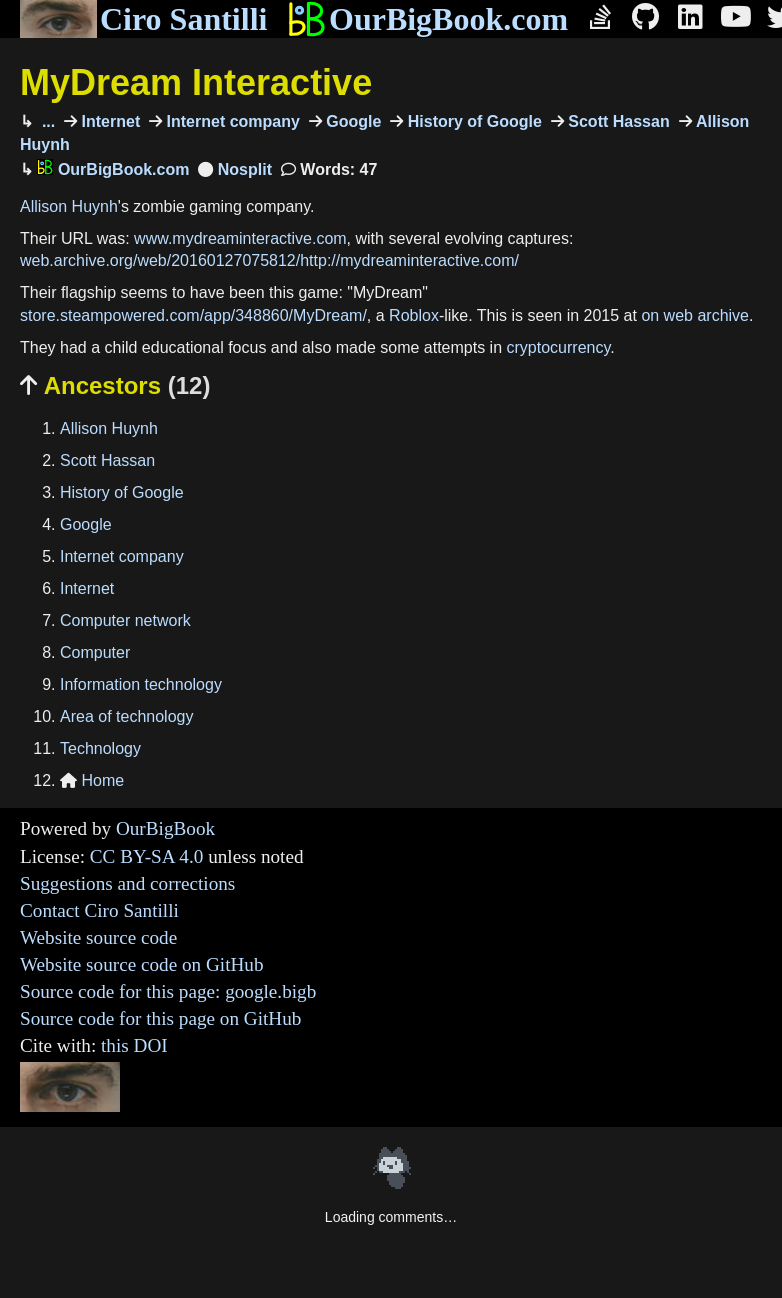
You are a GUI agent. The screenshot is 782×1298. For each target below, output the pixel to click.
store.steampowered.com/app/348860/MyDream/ (193, 315)
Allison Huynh (69, 206)
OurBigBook (165, 828)
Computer (95, 652)
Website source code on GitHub (142, 964)
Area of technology (126, 716)
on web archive (695, 315)
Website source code (98, 937)
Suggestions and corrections (127, 883)
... (46, 121)
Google (352, 121)
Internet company (231, 121)
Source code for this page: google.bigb (168, 991)
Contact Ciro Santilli (99, 910)
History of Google (472, 121)
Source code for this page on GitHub (160, 1018)
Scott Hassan (617, 121)
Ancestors (115, 385)
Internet (108, 121)
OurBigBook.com (427, 19)
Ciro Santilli (143, 19)
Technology (100, 748)
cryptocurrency (559, 347)
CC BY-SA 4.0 (147, 856)
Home (92, 780)
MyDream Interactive (196, 82)
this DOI (134, 1045)
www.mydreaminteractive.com (240, 238)
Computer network (125, 620)
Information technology (141, 684)
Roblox (414, 315)
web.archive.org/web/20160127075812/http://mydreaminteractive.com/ (269, 260)
